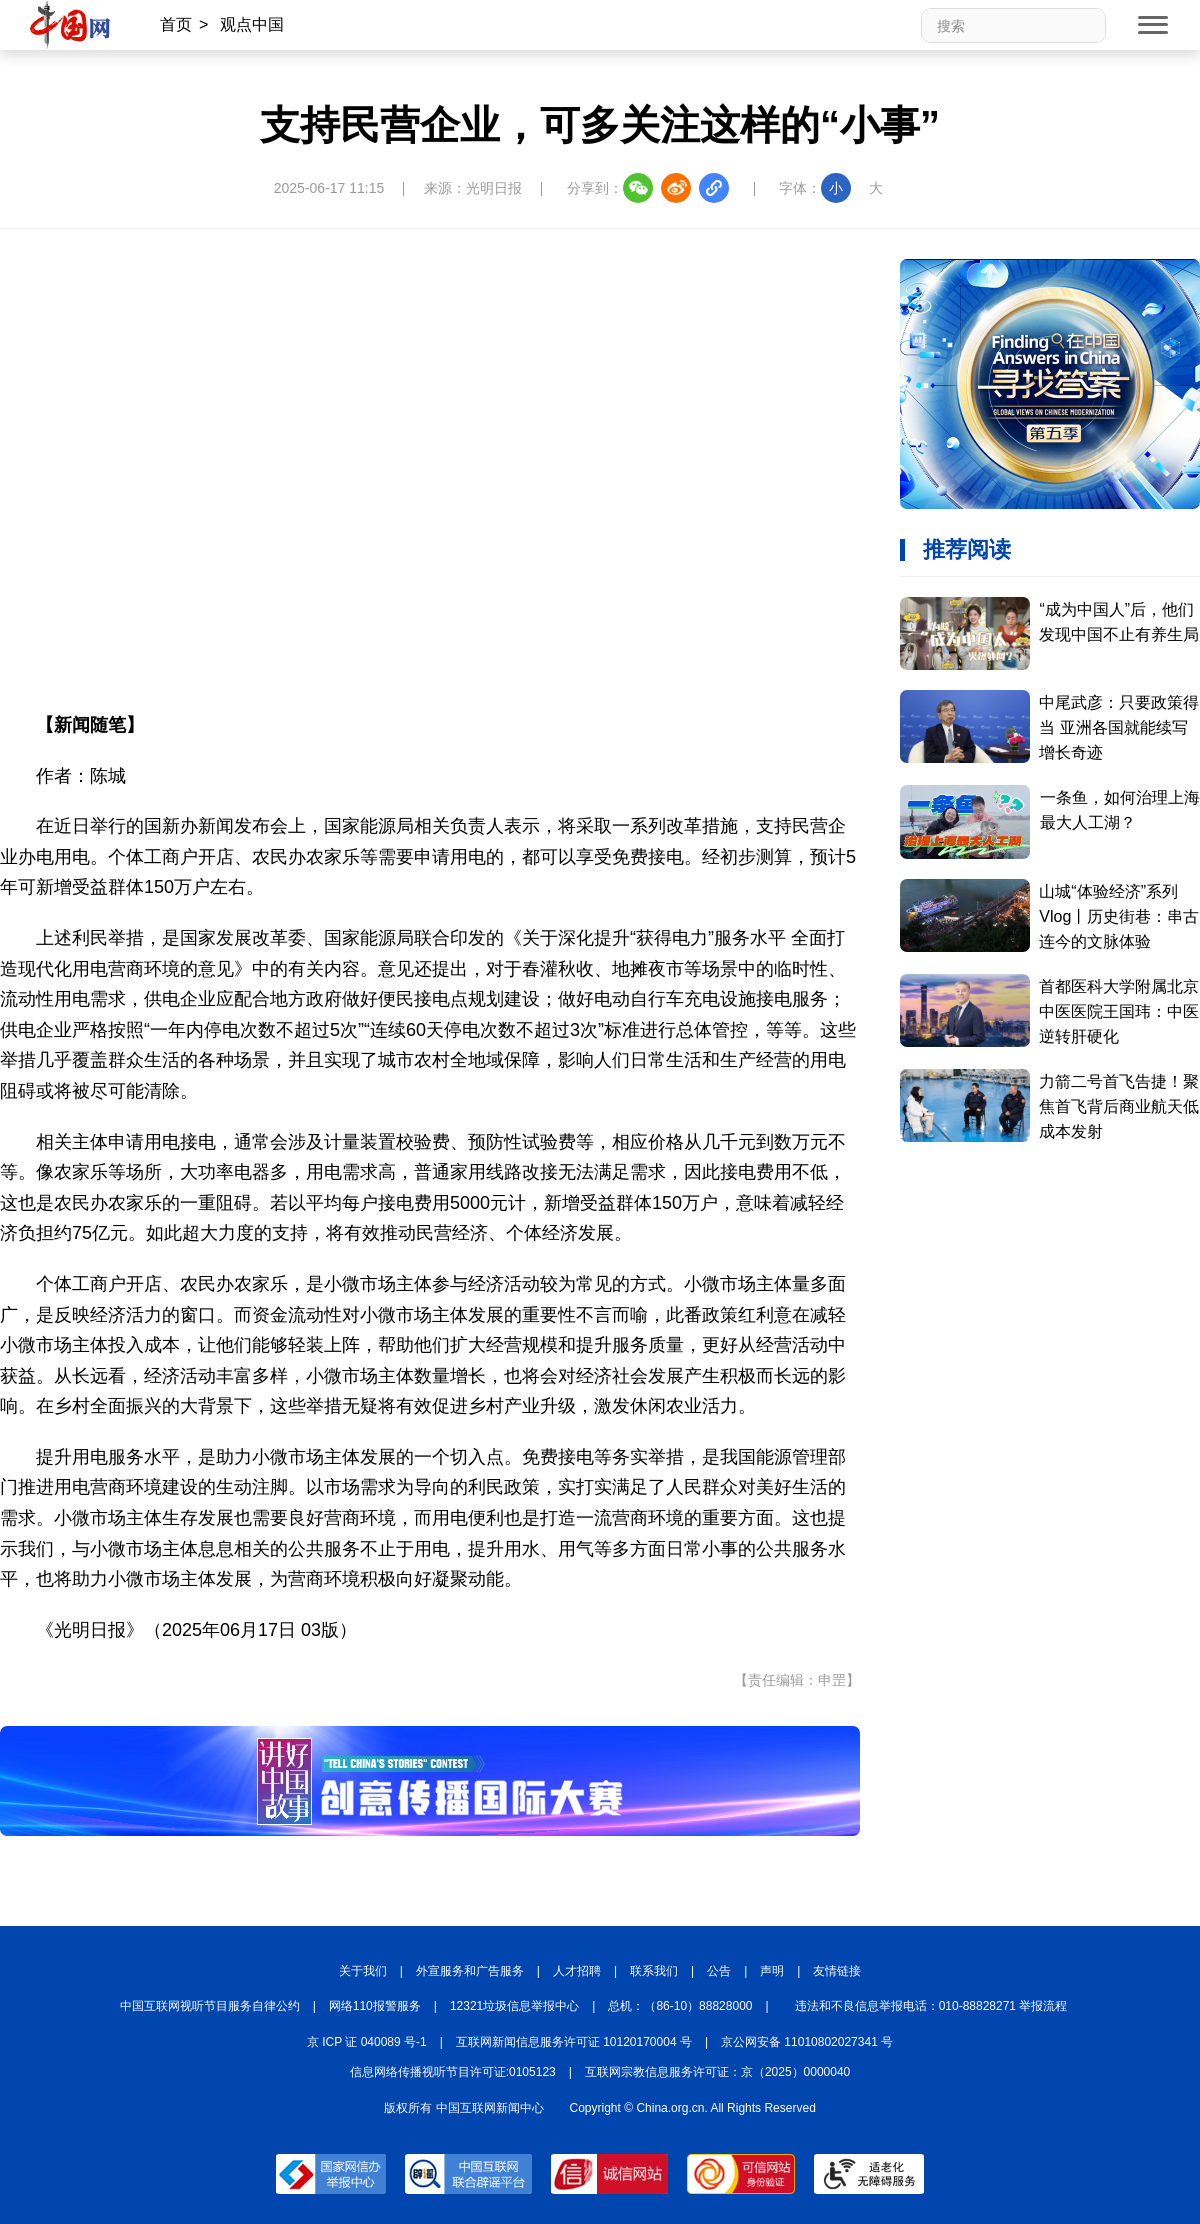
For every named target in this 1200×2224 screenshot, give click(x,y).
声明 (772, 1971)
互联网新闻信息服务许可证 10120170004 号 (574, 2042)
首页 (176, 24)
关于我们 (363, 1971)
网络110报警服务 (375, 2006)
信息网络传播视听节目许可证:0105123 (453, 2072)
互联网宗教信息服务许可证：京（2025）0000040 (717, 2072)
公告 (719, 1971)
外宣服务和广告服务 (470, 1971)
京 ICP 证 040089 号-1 (367, 2042)
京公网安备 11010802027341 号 (807, 2042)
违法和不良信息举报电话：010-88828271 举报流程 (931, 2006)
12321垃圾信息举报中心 (514, 2006)
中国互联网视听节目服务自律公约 (210, 2006)
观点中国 (252, 24)
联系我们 (654, 1971)
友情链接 (837, 1971)
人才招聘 (577, 1971)
